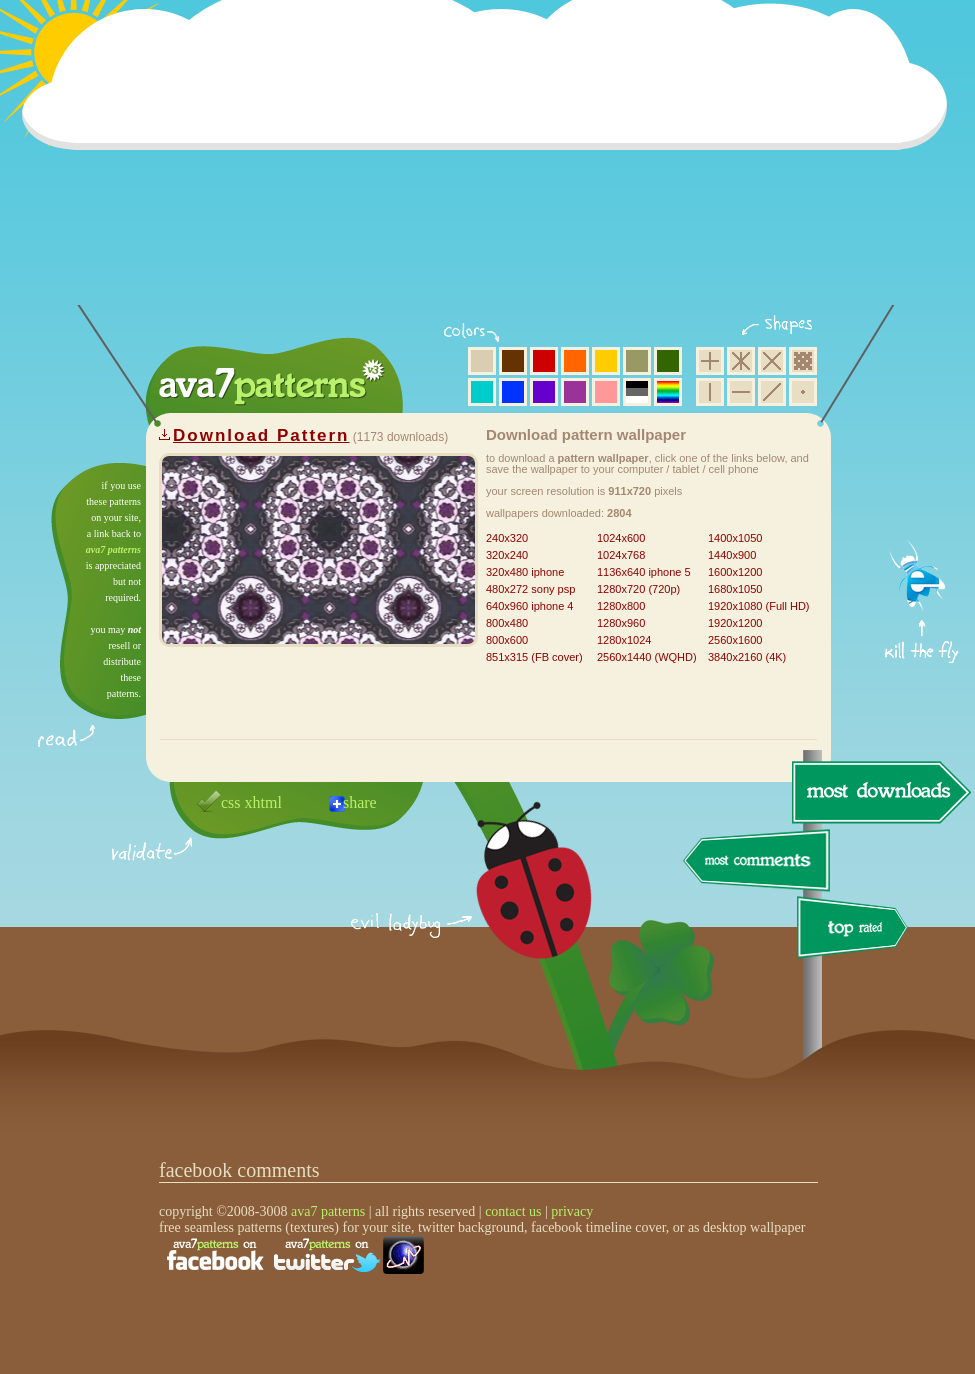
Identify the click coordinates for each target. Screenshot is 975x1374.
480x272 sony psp (530, 589)
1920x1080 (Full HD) (759, 606)
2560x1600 (735, 640)
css (231, 802)
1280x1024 (624, 640)
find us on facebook (215, 1255)
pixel (803, 361)
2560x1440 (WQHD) (647, 657)
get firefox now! (922, 470)
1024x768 (621, 555)
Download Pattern (261, 435)
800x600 (507, 640)
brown (513, 361)
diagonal (772, 392)
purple (575, 392)
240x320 (507, 538)
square (710, 361)
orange (575, 361)
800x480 (507, 623)
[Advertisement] (491, 165)
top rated (856, 930)
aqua (482, 392)
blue (513, 392)
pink (606, 392)
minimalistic (803, 392)
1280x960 (621, 623)
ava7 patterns (113, 549)
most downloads (879, 792)
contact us (513, 1211)
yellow (606, 361)
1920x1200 (735, 623)
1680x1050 (735, 589)
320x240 (507, 555)
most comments (757, 861)
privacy (572, 1211)
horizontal (741, 392)
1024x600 (621, 538)
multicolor (668, 392)
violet (544, 392)
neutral (637, 392)
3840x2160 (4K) (747, 657)
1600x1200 (735, 572)
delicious (514, 903)
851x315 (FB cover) (534, 657)
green (668, 361)
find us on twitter (327, 1255)
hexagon (741, 361)
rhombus (772, 361)
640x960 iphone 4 (529, 606)
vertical (710, 392)
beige (482, 361)
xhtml (263, 802)
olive (637, 361)
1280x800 (621, 606)
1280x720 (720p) (638, 589)
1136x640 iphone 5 (644, 572)
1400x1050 (735, 538)
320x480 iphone (525, 572)
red (544, 361)
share (360, 802)
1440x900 (732, 555)
